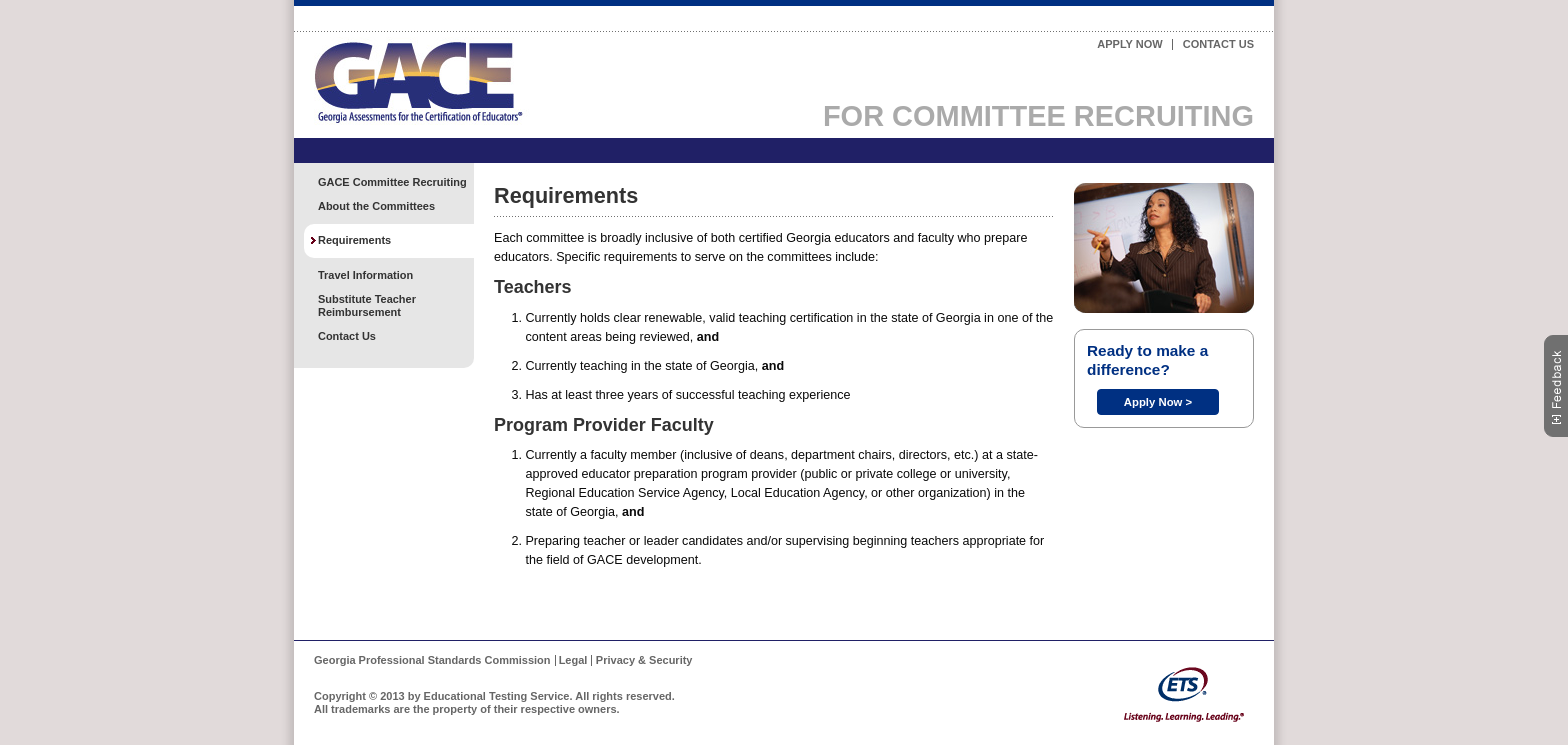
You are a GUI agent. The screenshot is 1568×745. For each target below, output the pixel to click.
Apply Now (1129, 44)
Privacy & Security (644, 660)
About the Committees (376, 206)
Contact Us (1218, 44)
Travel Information (365, 275)
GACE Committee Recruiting (392, 182)
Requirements (354, 240)
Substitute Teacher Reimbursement (367, 305)
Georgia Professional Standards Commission (432, 660)
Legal (573, 660)
